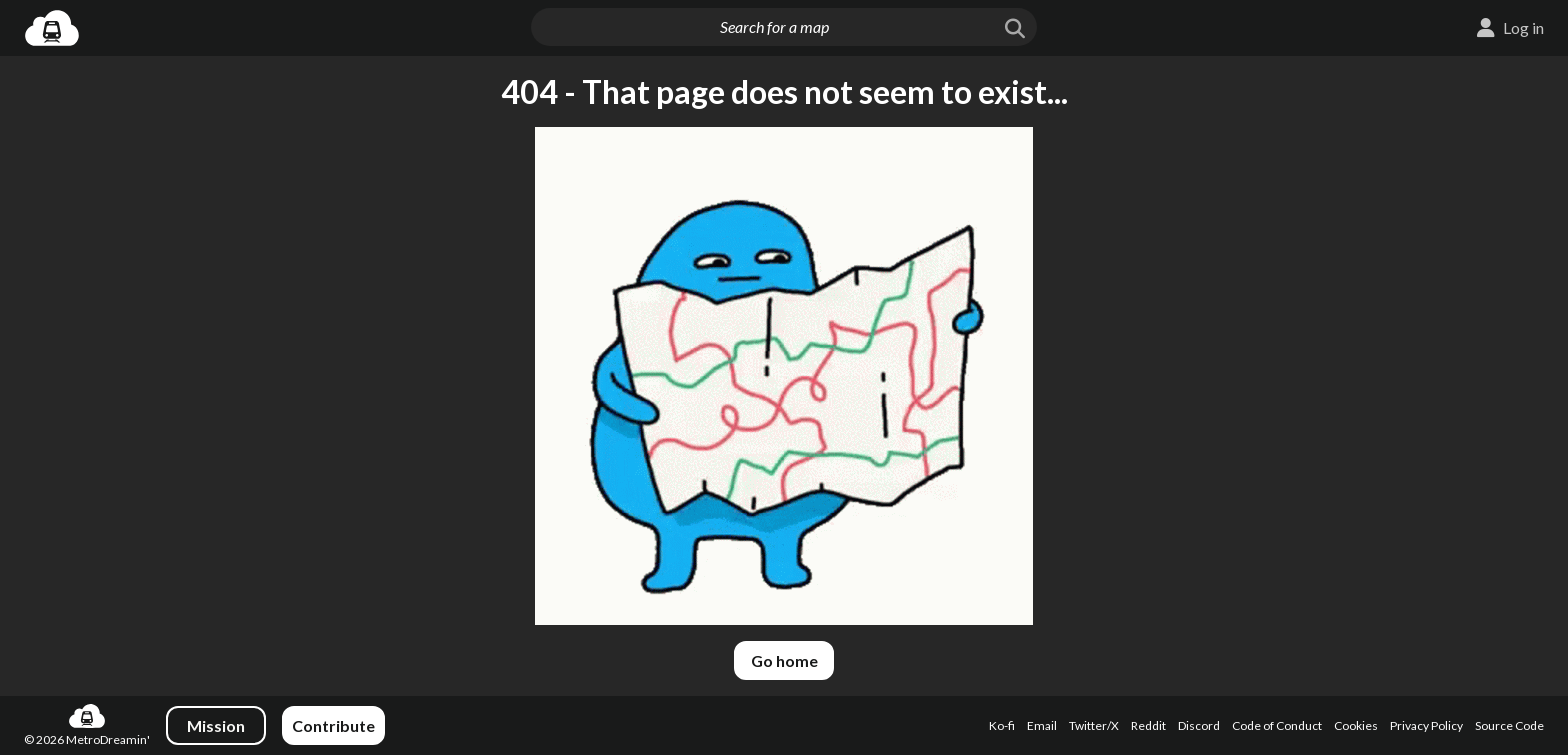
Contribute (333, 725)
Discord (1199, 725)
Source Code (1509, 725)
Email (1042, 725)
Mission (216, 725)
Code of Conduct (1277, 725)
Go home (784, 660)
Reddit (1148, 725)
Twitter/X (1094, 725)
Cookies (1356, 725)
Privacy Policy (1426, 725)
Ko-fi (1002, 725)
